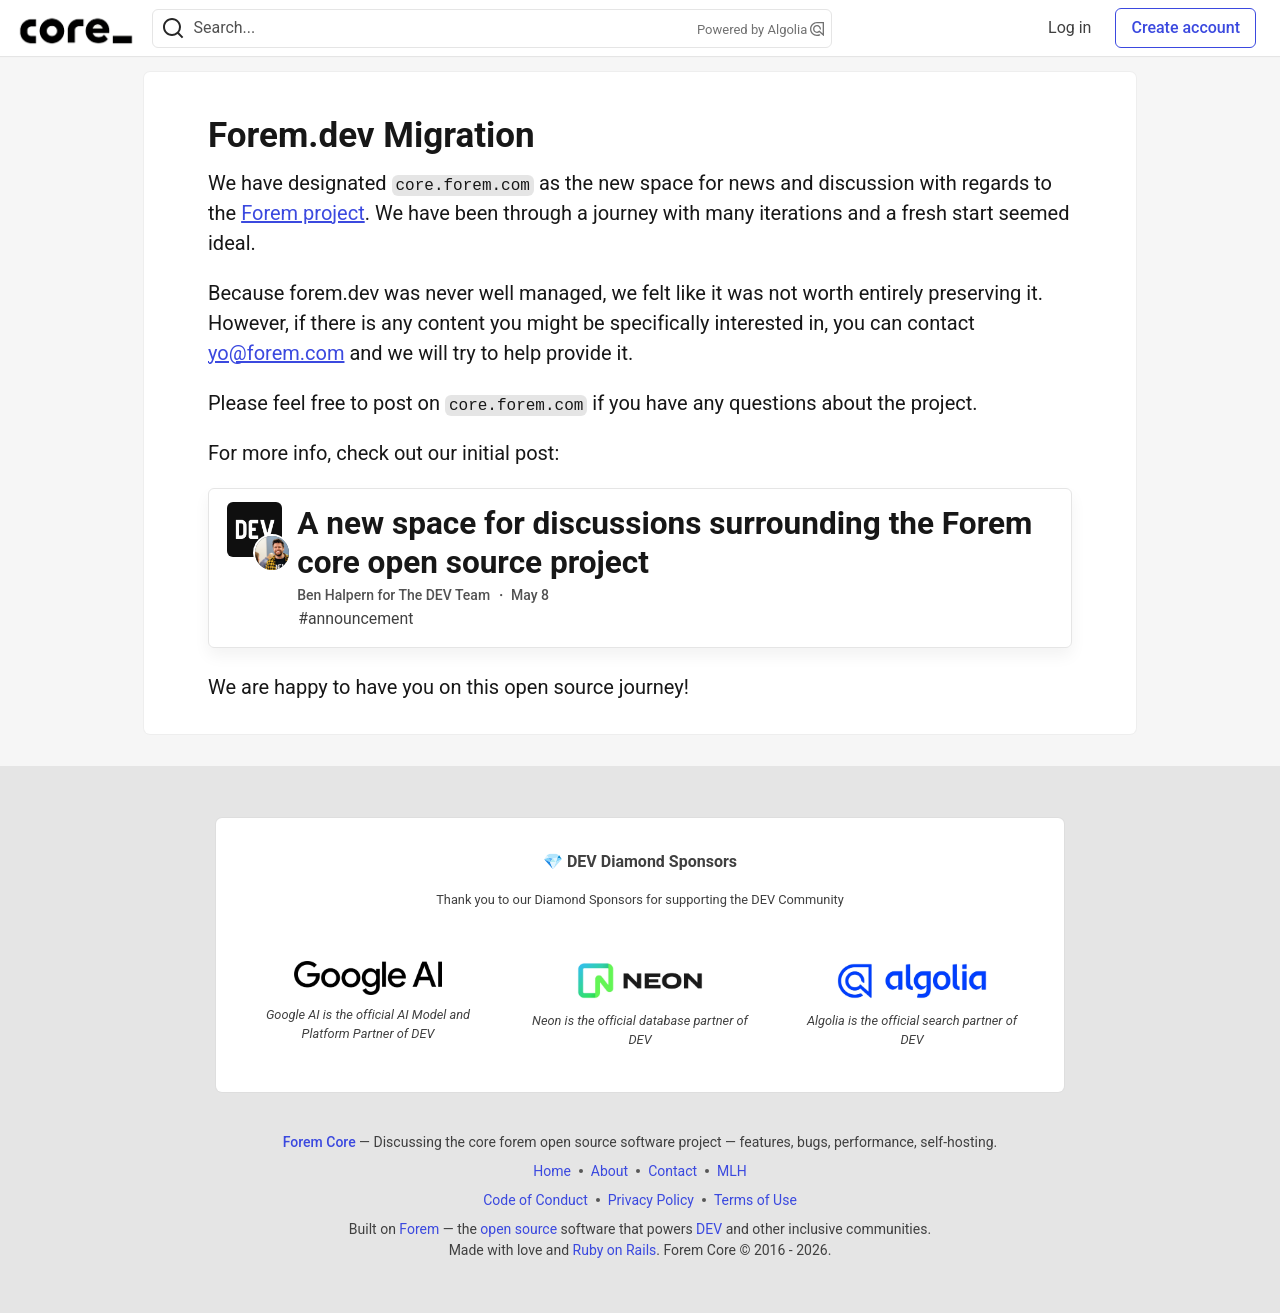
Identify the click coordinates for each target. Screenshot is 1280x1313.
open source (518, 1229)
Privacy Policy (651, 1200)
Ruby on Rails (615, 1250)
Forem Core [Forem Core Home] (319, 1142)
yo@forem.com (276, 353)
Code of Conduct (535, 1200)
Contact (672, 1171)
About (609, 1171)
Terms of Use (755, 1200)
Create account (1185, 27)
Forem (419, 1229)
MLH (732, 1171)
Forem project (303, 213)
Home (552, 1171)
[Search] (173, 28)
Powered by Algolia (761, 29)
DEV (709, 1229)
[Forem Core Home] (76, 28)
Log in (1069, 27)
